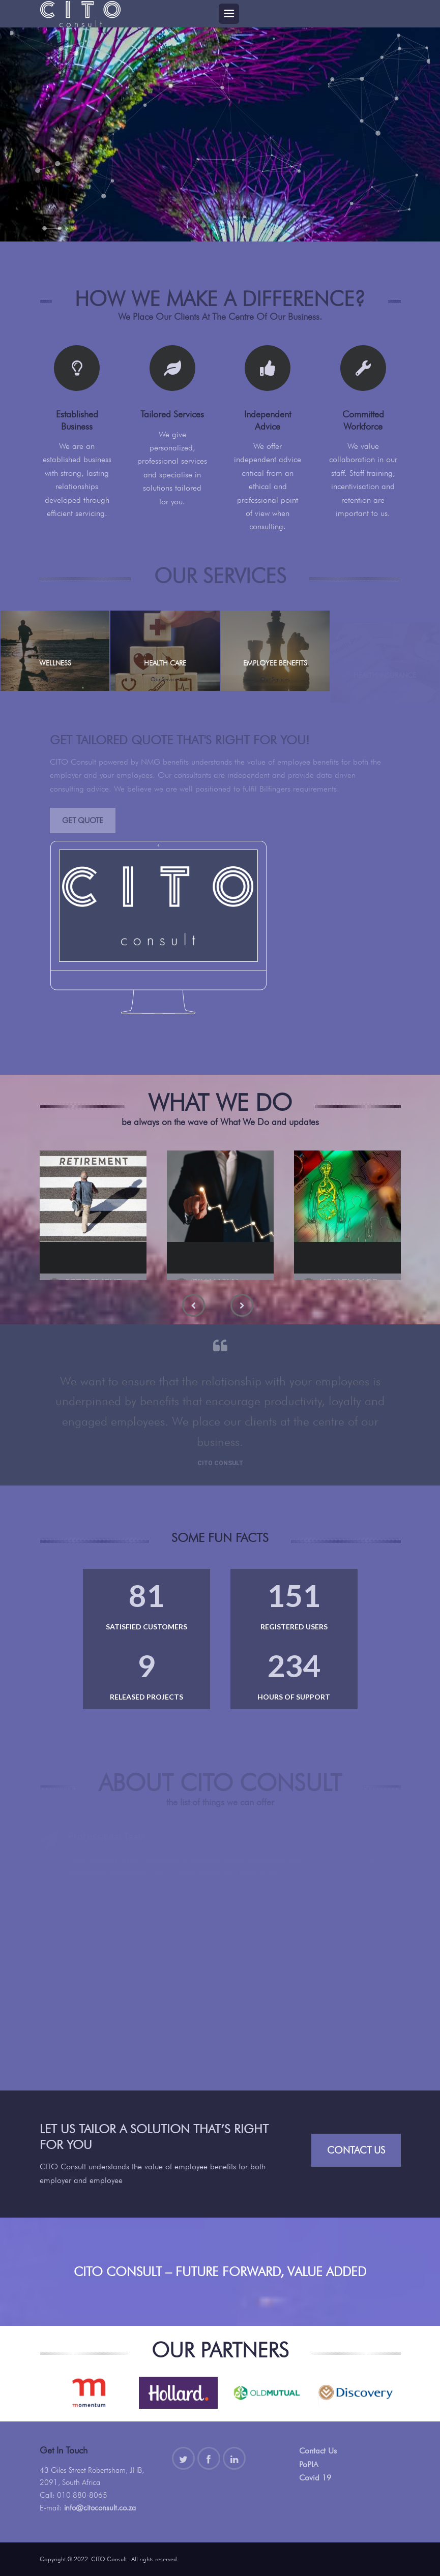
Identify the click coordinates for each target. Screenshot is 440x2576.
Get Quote (82, 820)
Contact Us (356, 2150)
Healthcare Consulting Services (348, 1272)
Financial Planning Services (216, 1272)
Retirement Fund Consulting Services (94, 1278)
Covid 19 (315, 2477)
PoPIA (308, 2464)
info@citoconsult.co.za (100, 2507)
